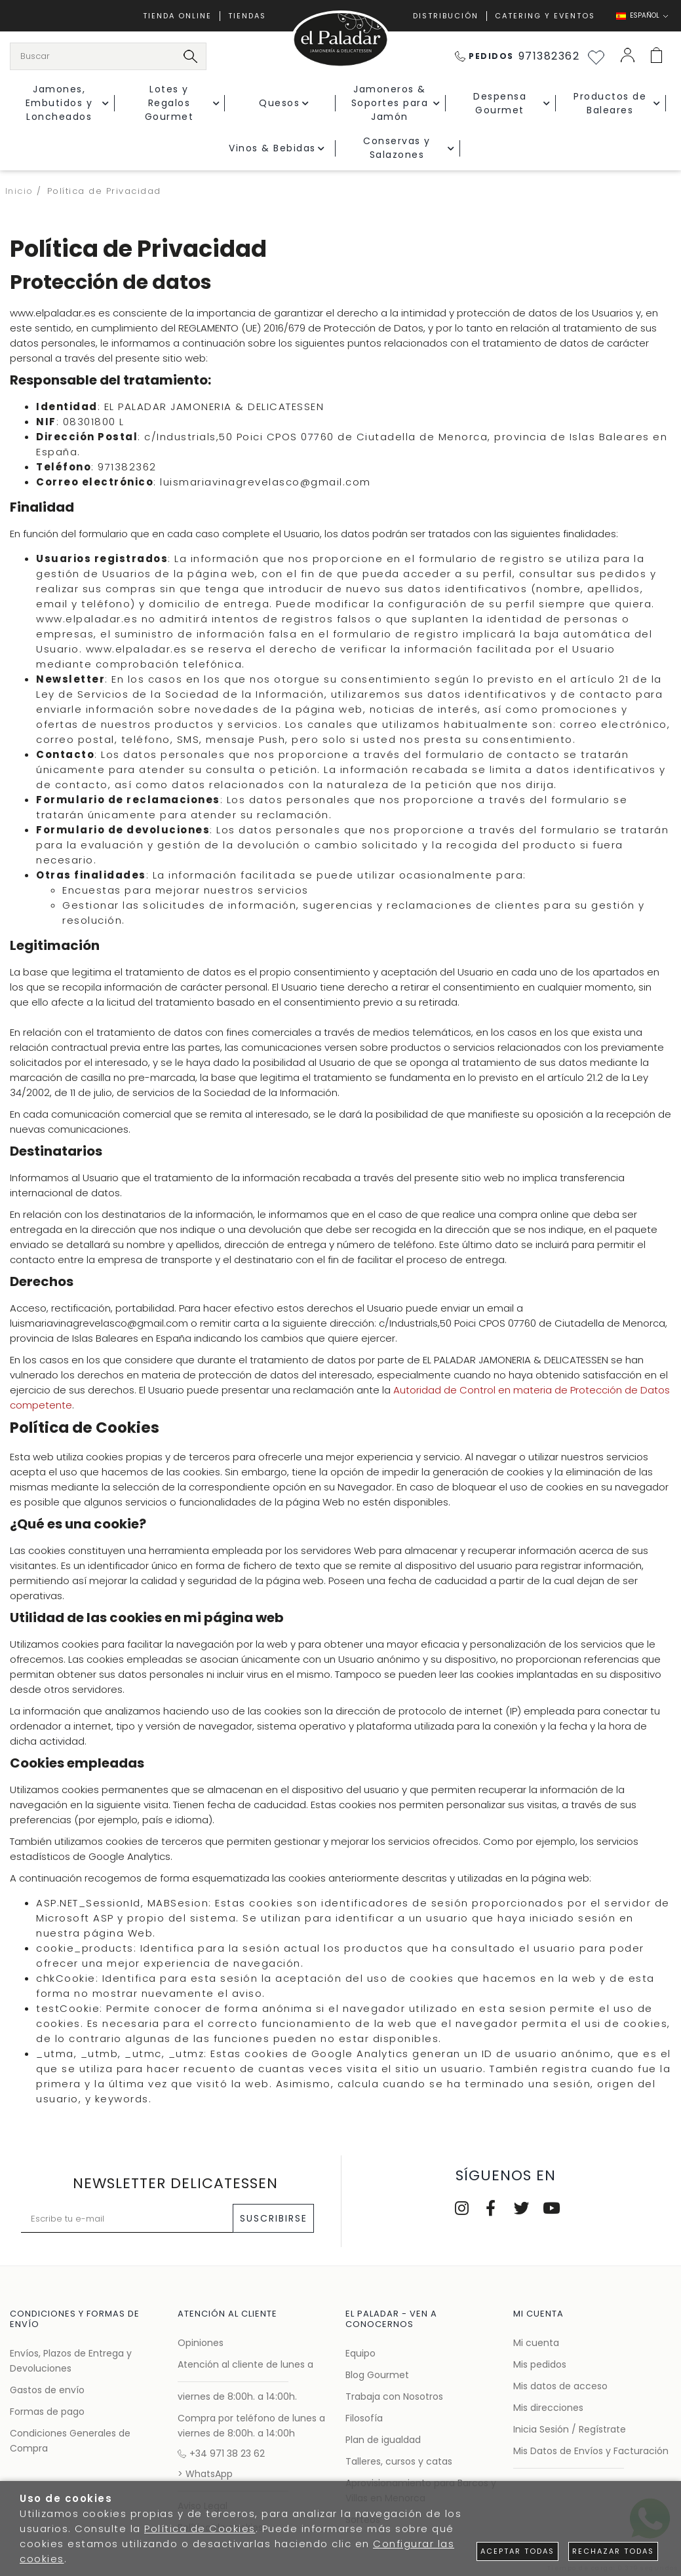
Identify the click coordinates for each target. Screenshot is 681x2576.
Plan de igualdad (383, 2439)
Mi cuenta (536, 2342)
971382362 (517, 56)
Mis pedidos (539, 2364)
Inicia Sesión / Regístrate (569, 2429)
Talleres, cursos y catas (398, 2461)
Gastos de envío (47, 2389)
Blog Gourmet (377, 2374)
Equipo (360, 2353)
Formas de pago (47, 2411)
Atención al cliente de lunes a (245, 2364)
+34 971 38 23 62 (221, 2453)
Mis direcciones (548, 2407)
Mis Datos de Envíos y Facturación (591, 2450)
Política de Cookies (200, 2528)
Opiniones (201, 2342)
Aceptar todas (517, 2551)
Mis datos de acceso (560, 2386)
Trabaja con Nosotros (394, 2396)
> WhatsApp (205, 2473)
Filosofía (364, 2418)
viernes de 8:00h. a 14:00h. (237, 2396)
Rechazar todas (613, 2551)
